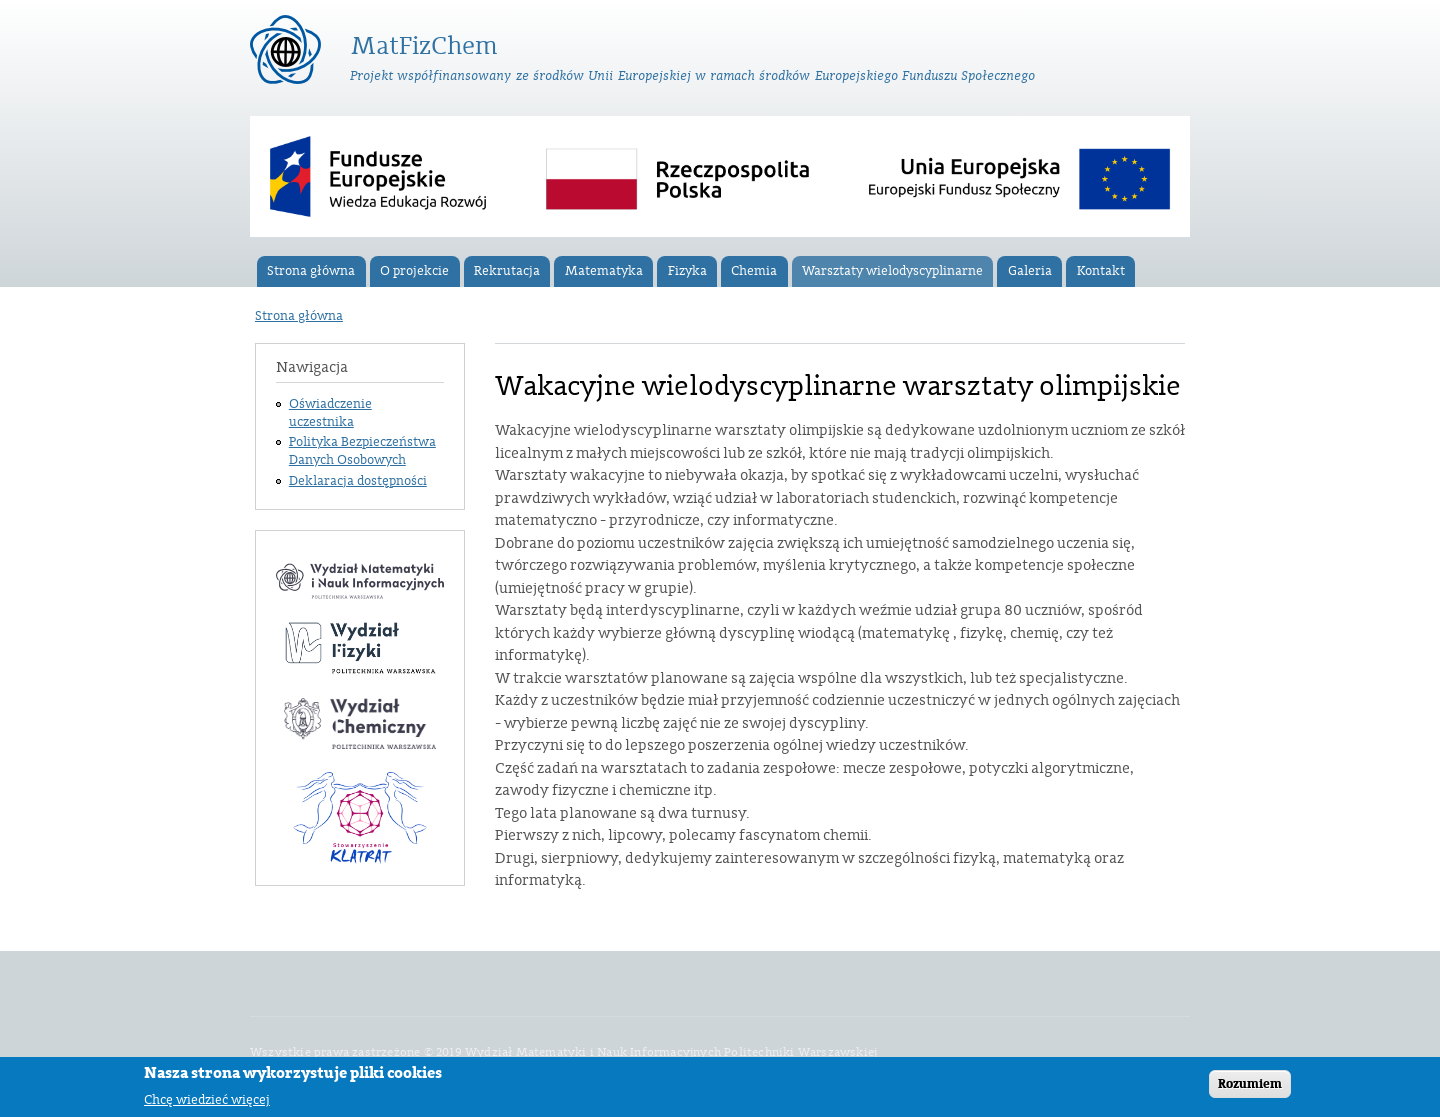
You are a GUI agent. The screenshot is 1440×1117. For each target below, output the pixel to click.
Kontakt (1101, 271)
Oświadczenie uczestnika (330, 413)
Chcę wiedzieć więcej (207, 1102)
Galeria (1030, 271)
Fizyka (687, 271)
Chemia (754, 271)
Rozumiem (1250, 1087)
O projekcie (414, 271)
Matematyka (604, 271)
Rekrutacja (507, 271)
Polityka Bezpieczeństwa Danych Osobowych (362, 451)
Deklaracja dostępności (358, 481)
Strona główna (311, 271)
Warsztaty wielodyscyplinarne (892, 271)
